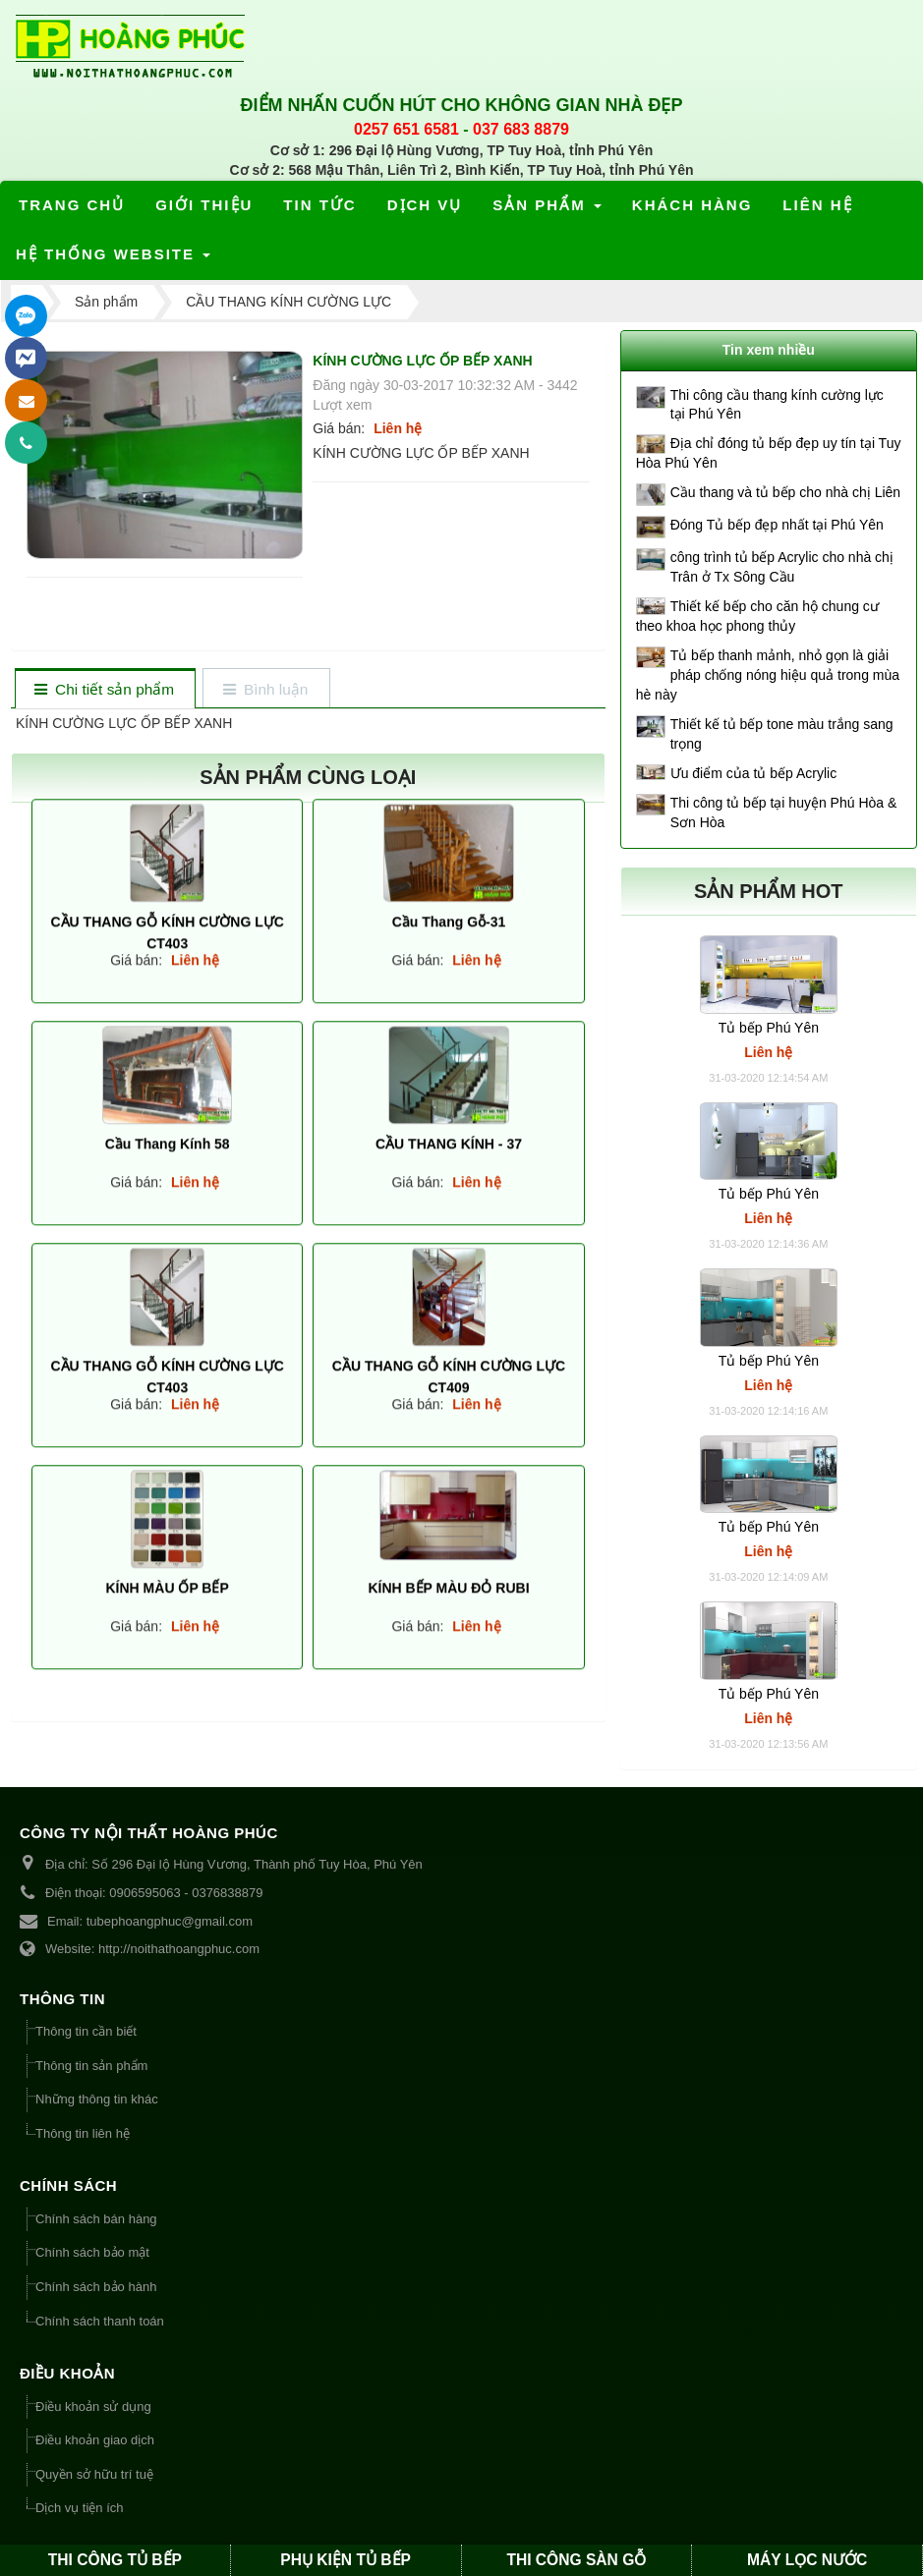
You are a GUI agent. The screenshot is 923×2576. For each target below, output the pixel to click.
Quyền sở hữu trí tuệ (94, 2474)
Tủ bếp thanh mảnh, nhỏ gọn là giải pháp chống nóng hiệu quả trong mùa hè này (767, 674)
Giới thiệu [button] (204, 204)
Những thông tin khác (96, 2099)
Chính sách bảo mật (92, 2252)
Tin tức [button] (319, 204)
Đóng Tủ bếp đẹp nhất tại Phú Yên (777, 524)
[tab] (105, 690)
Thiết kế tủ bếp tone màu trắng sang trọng (782, 734)
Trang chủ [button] (72, 204)
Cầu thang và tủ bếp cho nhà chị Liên (785, 492)
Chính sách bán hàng (96, 2219)
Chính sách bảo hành (95, 2286)
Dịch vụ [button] (425, 204)
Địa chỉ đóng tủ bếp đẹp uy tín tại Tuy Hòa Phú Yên (768, 453)
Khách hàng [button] (692, 204)
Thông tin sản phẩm (91, 2065)
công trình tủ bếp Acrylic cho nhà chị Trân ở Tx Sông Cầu (782, 567)
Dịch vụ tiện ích (79, 2507)
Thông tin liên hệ (82, 2133)
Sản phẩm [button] (548, 210)
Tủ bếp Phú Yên (769, 1028)
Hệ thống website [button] (114, 260)
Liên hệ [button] (817, 204)
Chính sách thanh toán (99, 2321)
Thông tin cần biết (86, 2031)
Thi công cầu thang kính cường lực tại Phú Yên (777, 404)
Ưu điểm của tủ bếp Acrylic (753, 773)
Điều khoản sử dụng (93, 2406)
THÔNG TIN (62, 1998)
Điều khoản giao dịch (94, 2440)
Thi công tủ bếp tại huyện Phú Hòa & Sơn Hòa (783, 812)
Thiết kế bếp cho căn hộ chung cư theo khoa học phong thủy (757, 616)
